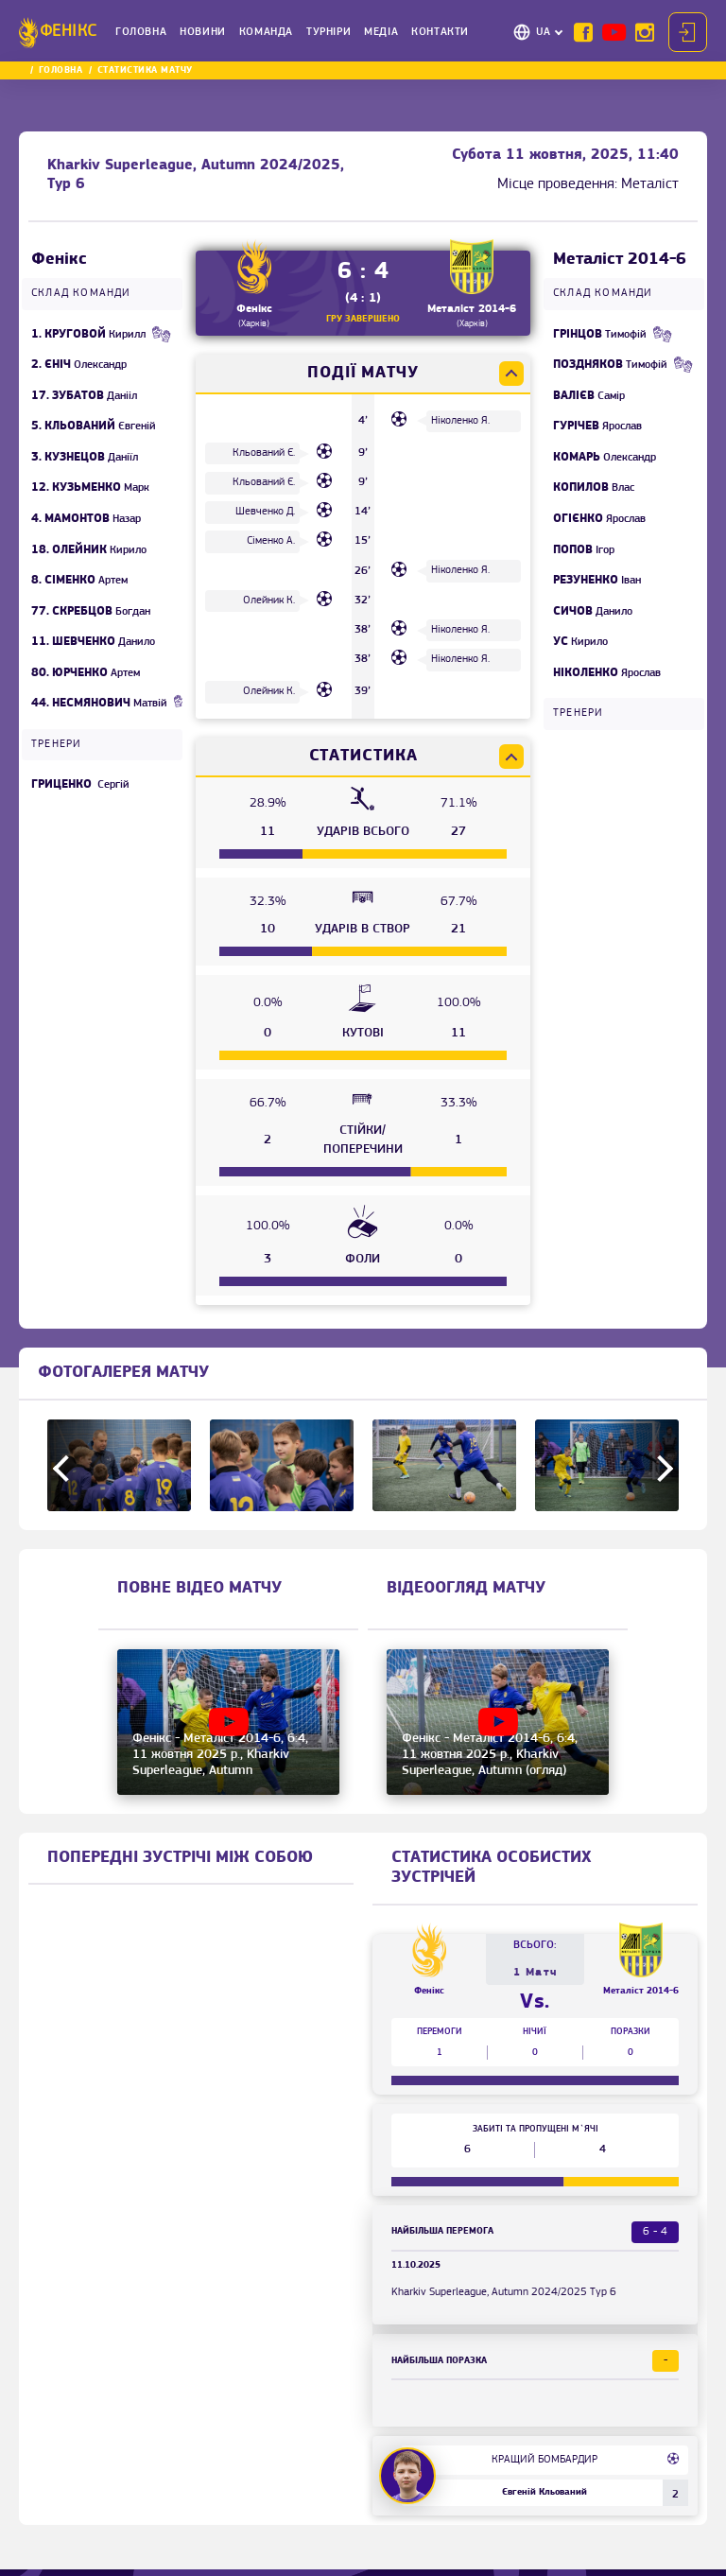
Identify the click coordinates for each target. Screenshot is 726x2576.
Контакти (440, 32)
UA (543, 32)
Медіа (381, 32)
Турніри (328, 32)
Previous (66, 1467)
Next (660, 1467)
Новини (203, 32)
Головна (140, 32)
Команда (266, 32)
